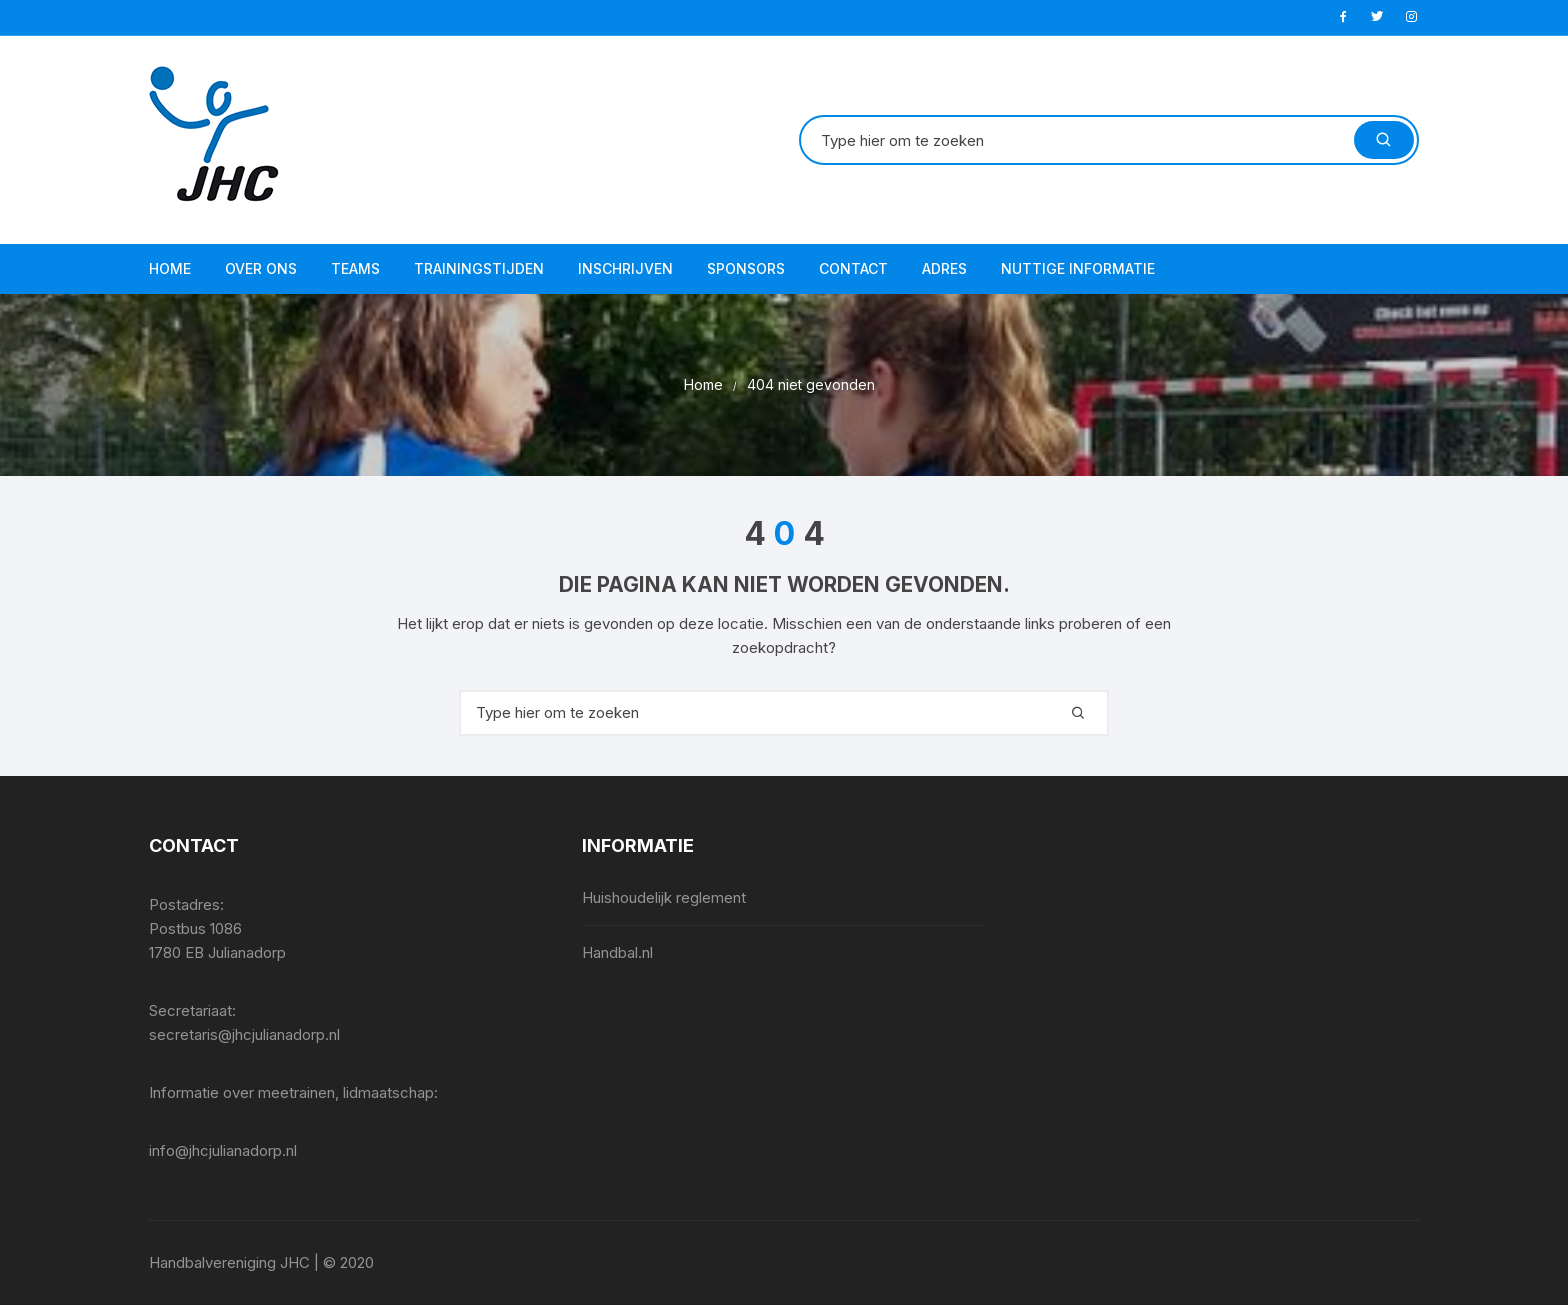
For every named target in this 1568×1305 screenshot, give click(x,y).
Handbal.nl (617, 952)
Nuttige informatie (1078, 268)
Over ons (261, 268)
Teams (355, 268)
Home (170, 268)
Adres (944, 268)
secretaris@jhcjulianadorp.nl (244, 1034)
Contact (853, 268)
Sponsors (746, 268)
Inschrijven (625, 268)
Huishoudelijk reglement (664, 897)
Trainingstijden (479, 268)
